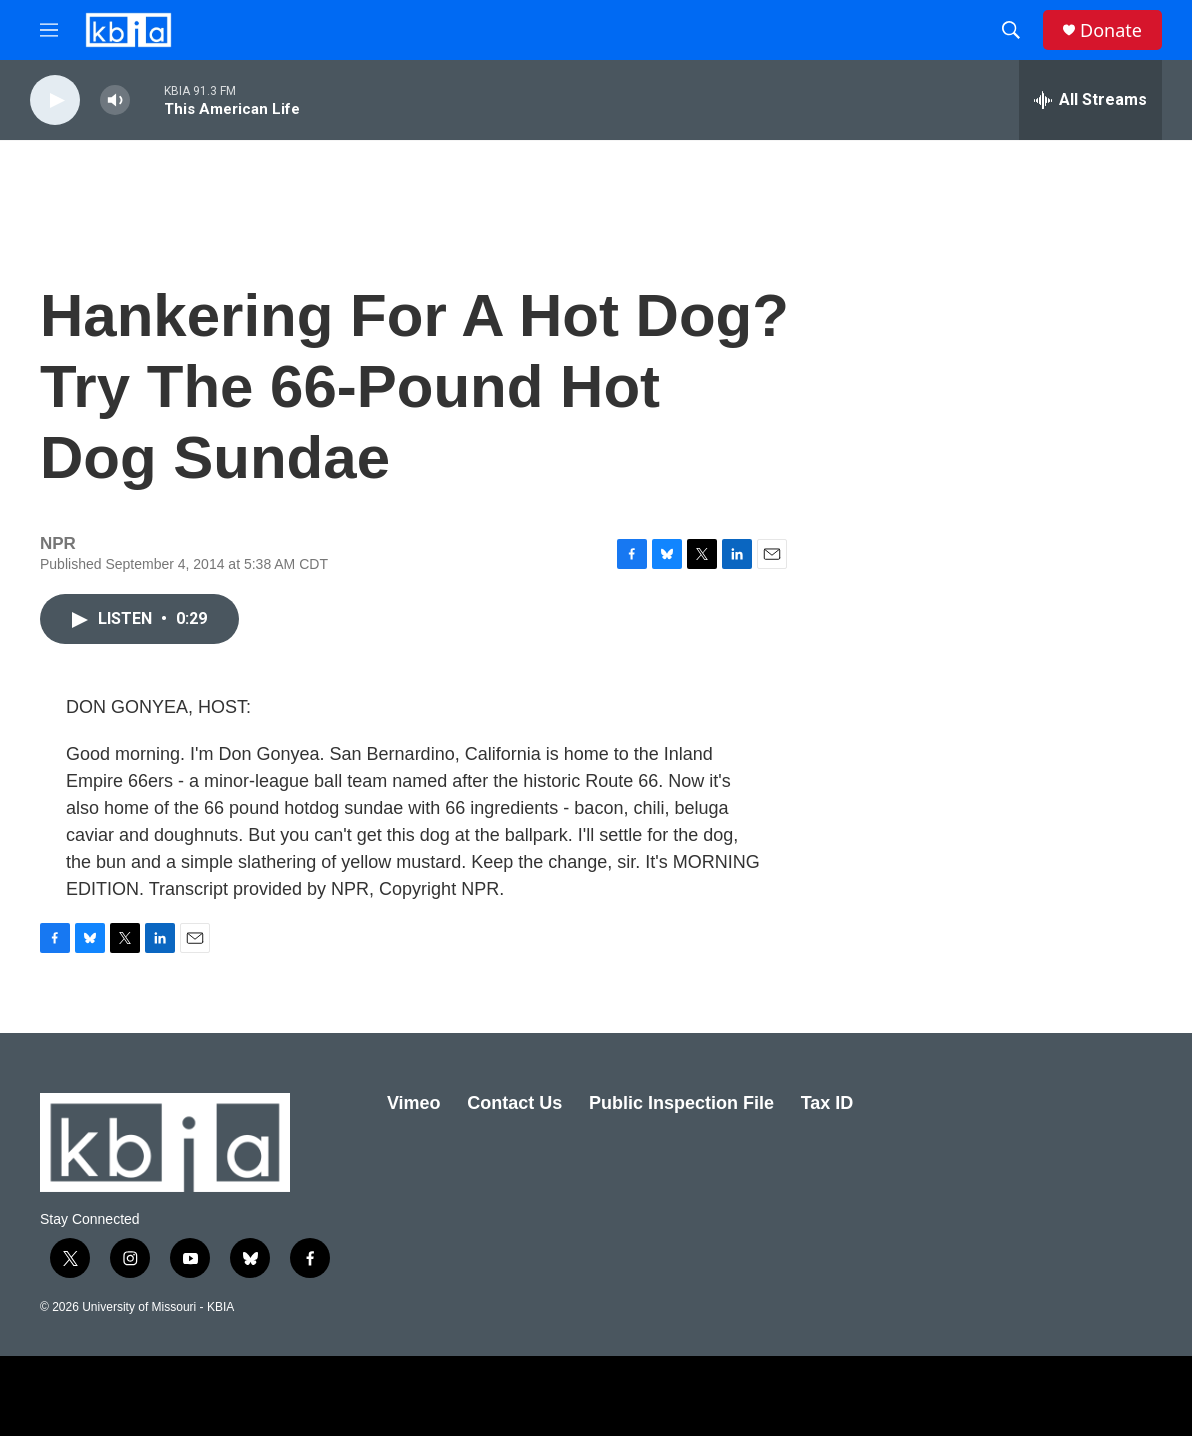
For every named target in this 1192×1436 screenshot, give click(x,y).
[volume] (115, 100)
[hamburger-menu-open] (49, 30)
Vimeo (414, 1103)
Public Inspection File (681, 1103)
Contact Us (514, 1103)
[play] (55, 100)
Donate (1111, 30)
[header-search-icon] (1011, 30)
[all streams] (1090, 100)
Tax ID (827, 1103)
